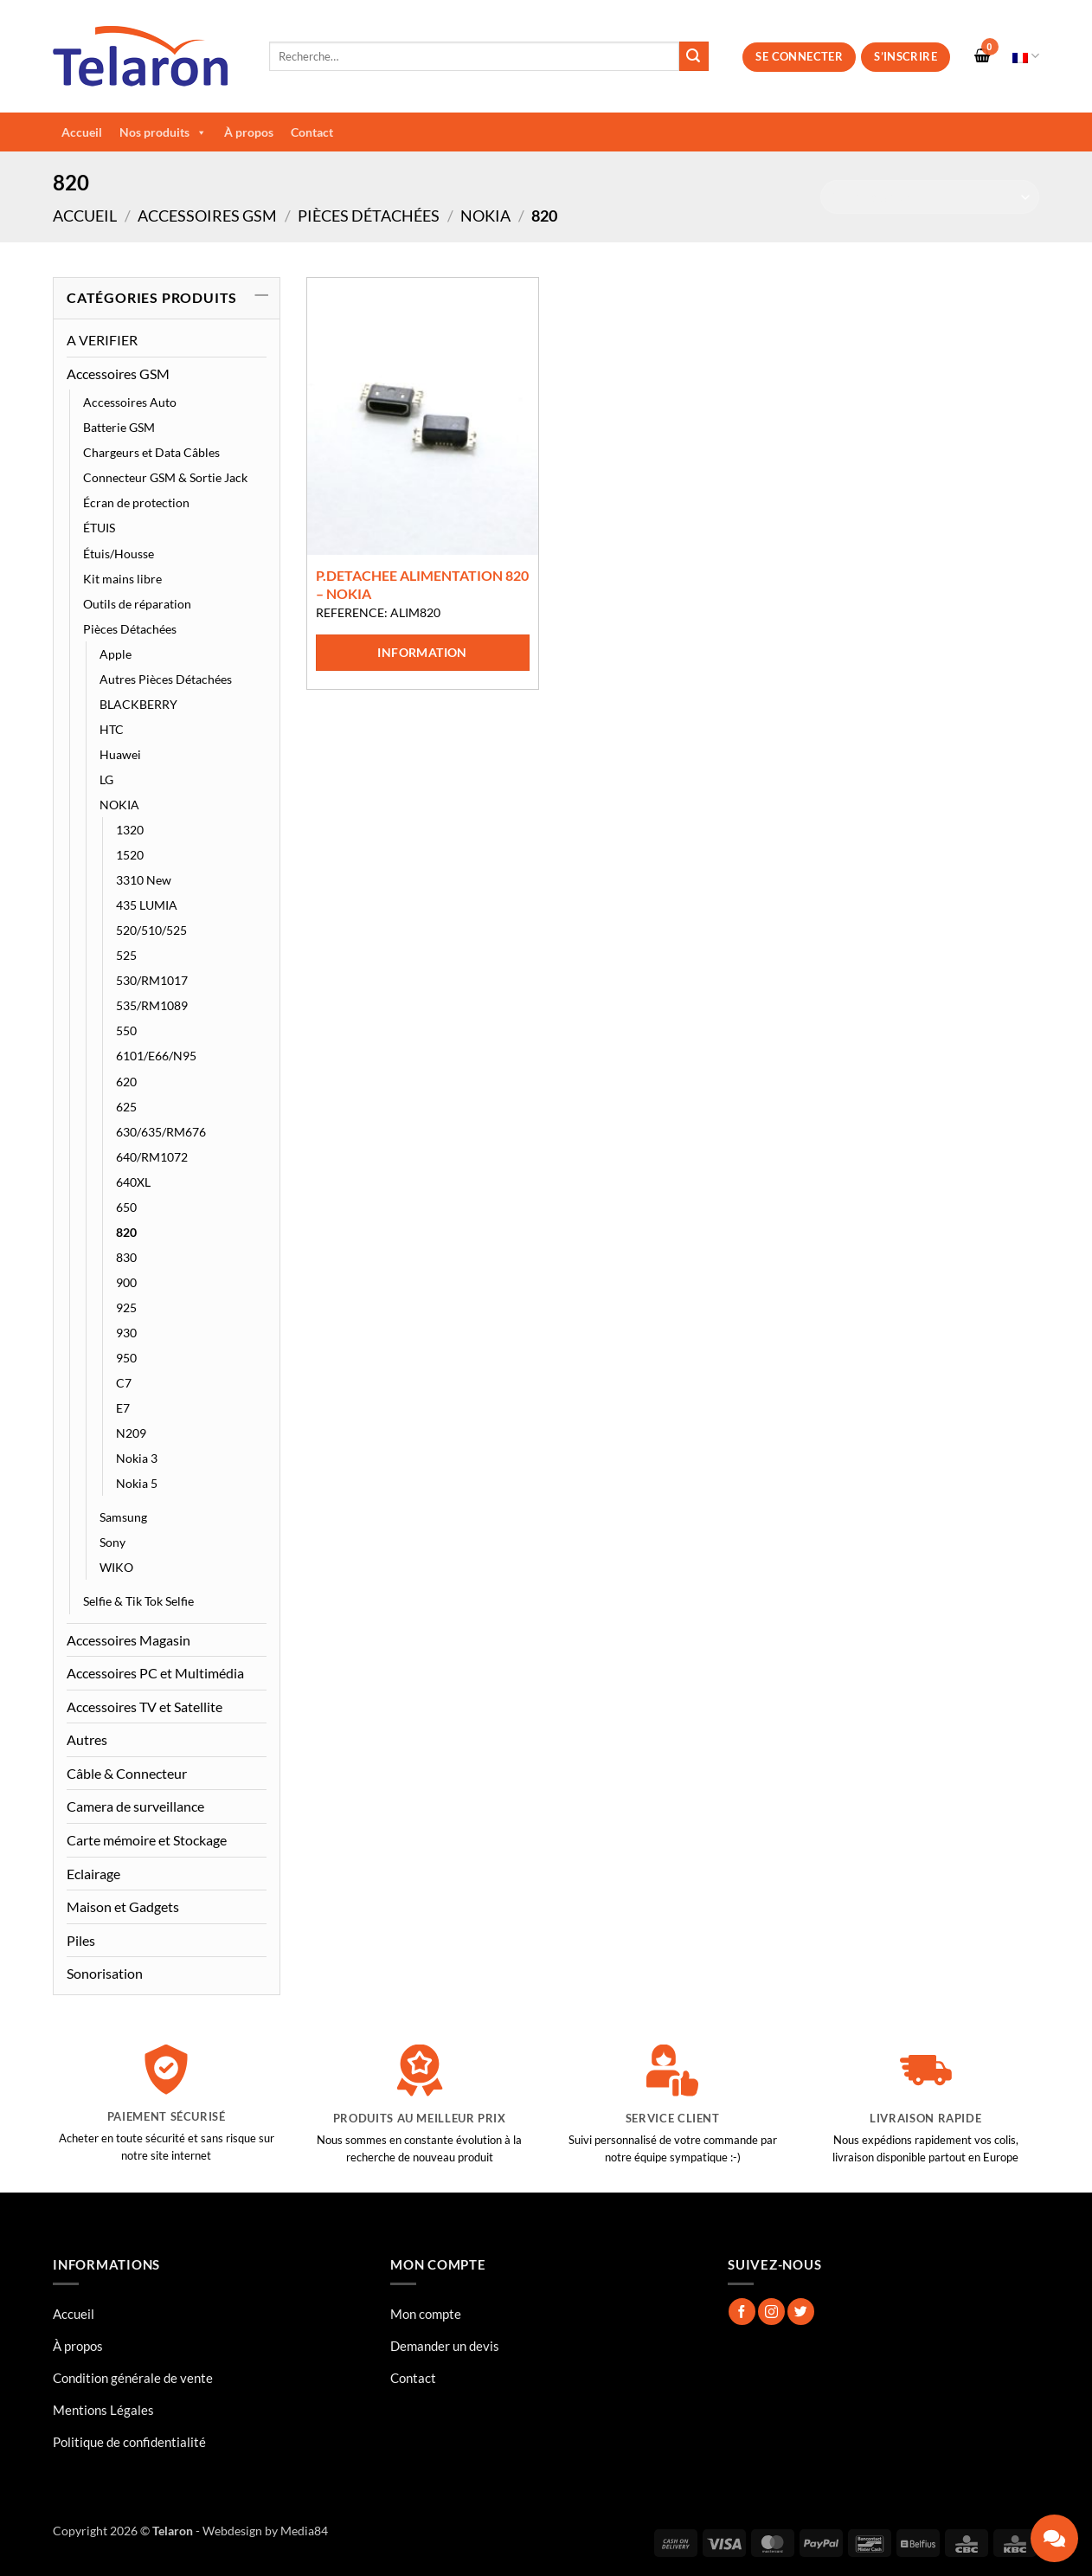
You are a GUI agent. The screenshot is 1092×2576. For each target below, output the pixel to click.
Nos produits (163, 132)
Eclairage (93, 1873)
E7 (123, 1408)
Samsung (123, 1517)
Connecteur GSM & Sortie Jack (165, 477)
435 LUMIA (146, 905)
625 (126, 1106)
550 (126, 1030)
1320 (130, 829)
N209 (131, 1433)
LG (106, 779)
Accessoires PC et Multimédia (155, 1673)
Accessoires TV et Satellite (144, 1706)
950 (126, 1357)
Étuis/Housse (118, 553)
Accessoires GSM (207, 215)
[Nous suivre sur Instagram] (771, 2311)
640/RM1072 (152, 1157)
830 (126, 1257)
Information (422, 652)
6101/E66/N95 (156, 1055)
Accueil (81, 132)
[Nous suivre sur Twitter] (800, 2311)
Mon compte (425, 2314)
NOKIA (485, 215)
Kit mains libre (122, 578)
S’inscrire (905, 56)
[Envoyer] (694, 56)
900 (126, 1282)
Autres (87, 1739)
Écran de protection (136, 502)
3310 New (143, 880)
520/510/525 (151, 930)
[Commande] (929, 197)
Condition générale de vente (133, 2378)
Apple (116, 654)
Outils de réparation (137, 603)
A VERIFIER (102, 340)
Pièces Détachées (369, 215)
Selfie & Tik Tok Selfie (138, 1601)
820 (126, 1232)
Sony (112, 1542)
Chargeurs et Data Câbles (151, 452)
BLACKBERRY (138, 704)
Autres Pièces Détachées (166, 679)
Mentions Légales (103, 2410)
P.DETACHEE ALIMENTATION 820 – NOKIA (422, 584)
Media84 (304, 2530)
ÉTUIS (99, 527)
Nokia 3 (136, 1458)
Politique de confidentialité (129, 2442)
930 (126, 1332)
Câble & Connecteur (127, 1773)
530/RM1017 (152, 980)
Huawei (120, 754)
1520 (130, 854)
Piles (81, 1940)
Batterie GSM (119, 427)
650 (126, 1207)
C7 (124, 1382)
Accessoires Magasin (128, 1640)
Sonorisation (105, 1973)
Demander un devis (444, 2346)
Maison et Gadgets (123, 1906)
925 (126, 1307)
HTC (112, 729)
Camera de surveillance (135, 1806)
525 (126, 955)
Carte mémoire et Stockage (147, 1840)
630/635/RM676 (161, 1131)
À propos (248, 132)
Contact (312, 132)
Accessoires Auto (130, 402)
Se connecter (799, 56)
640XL (133, 1182)
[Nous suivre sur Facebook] (742, 2311)
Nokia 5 (136, 1483)
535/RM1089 (152, 1005)
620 (126, 1081)
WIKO (116, 1567)
